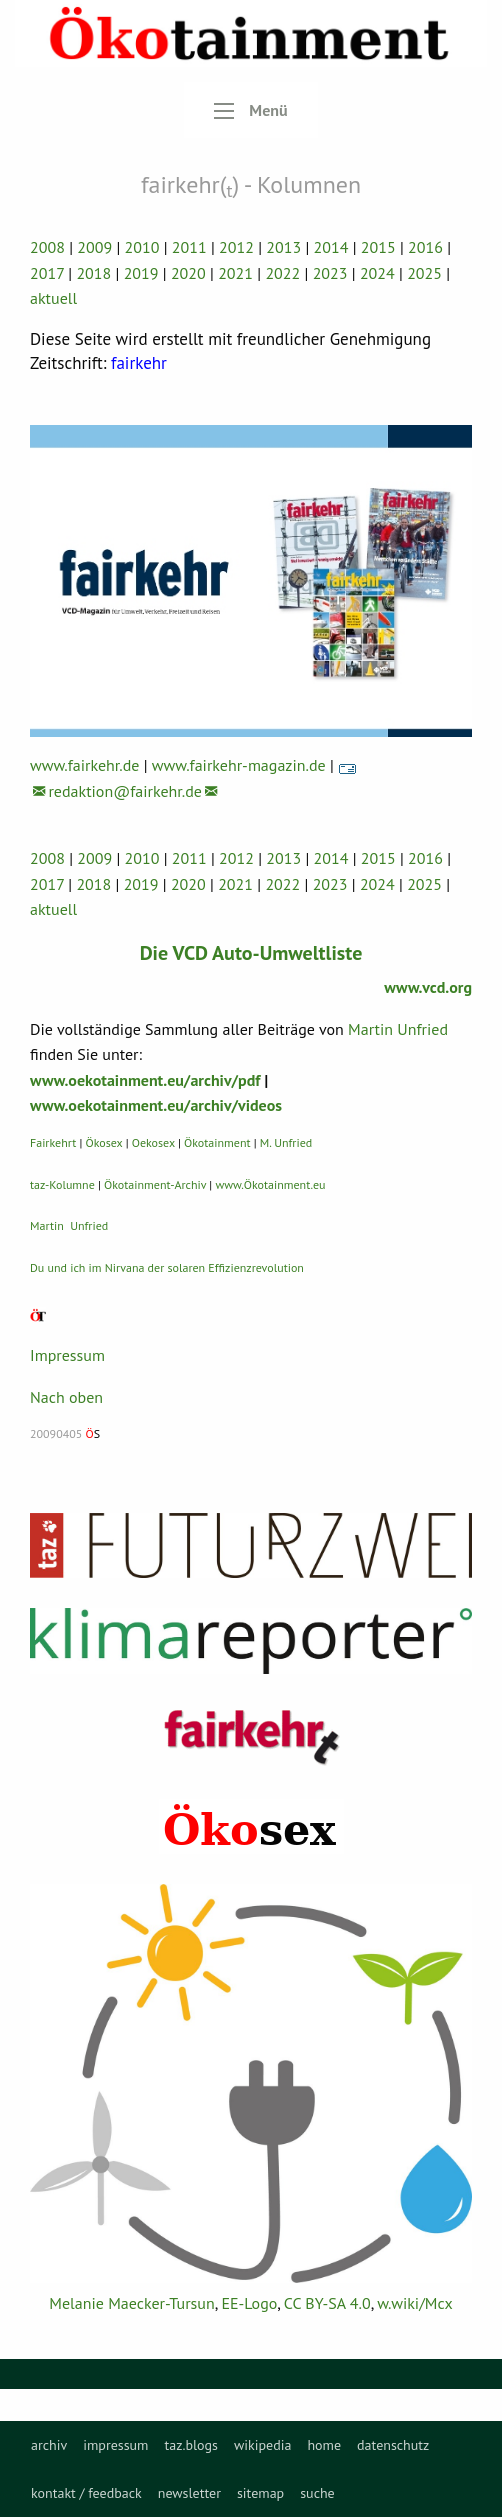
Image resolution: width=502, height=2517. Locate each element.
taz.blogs (191, 2445)
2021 (235, 273)
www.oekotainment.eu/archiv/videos (156, 1105)
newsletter (189, 2493)
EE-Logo (249, 2303)
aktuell (53, 298)
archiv (49, 2445)
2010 (142, 247)
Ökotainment (217, 1142)
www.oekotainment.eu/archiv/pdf (145, 1080)
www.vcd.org (428, 987)
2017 (47, 273)
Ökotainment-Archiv (155, 1184)
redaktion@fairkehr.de (125, 791)
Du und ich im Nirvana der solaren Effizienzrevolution (167, 1267)
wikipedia (262, 2445)
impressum (115, 2445)
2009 (94, 247)
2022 (282, 273)
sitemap (260, 2493)
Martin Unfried (398, 1029)
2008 (47, 247)
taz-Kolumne (62, 1184)
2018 (93, 273)
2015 (378, 247)
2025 (424, 273)
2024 (377, 273)
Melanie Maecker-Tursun (131, 2303)
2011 (189, 247)
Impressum (67, 1355)
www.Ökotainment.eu (270, 1184)
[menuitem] (49, 2445)
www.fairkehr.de (84, 765)
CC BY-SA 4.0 (327, 2303)
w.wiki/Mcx (414, 2303)
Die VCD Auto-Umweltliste (251, 953)
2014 (331, 247)
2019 (141, 273)
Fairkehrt (53, 1142)
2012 (236, 247)
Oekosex (153, 1142)
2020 (188, 273)
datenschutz (393, 2445)
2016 (425, 247)
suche (317, 2493)
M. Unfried (286, 1142)
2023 (330, 273)
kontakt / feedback (86, 2493)
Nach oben (66, 1397)
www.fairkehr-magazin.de (239, 765)
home (324, 2445)
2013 (283, 247)
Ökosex (104, 1142)
